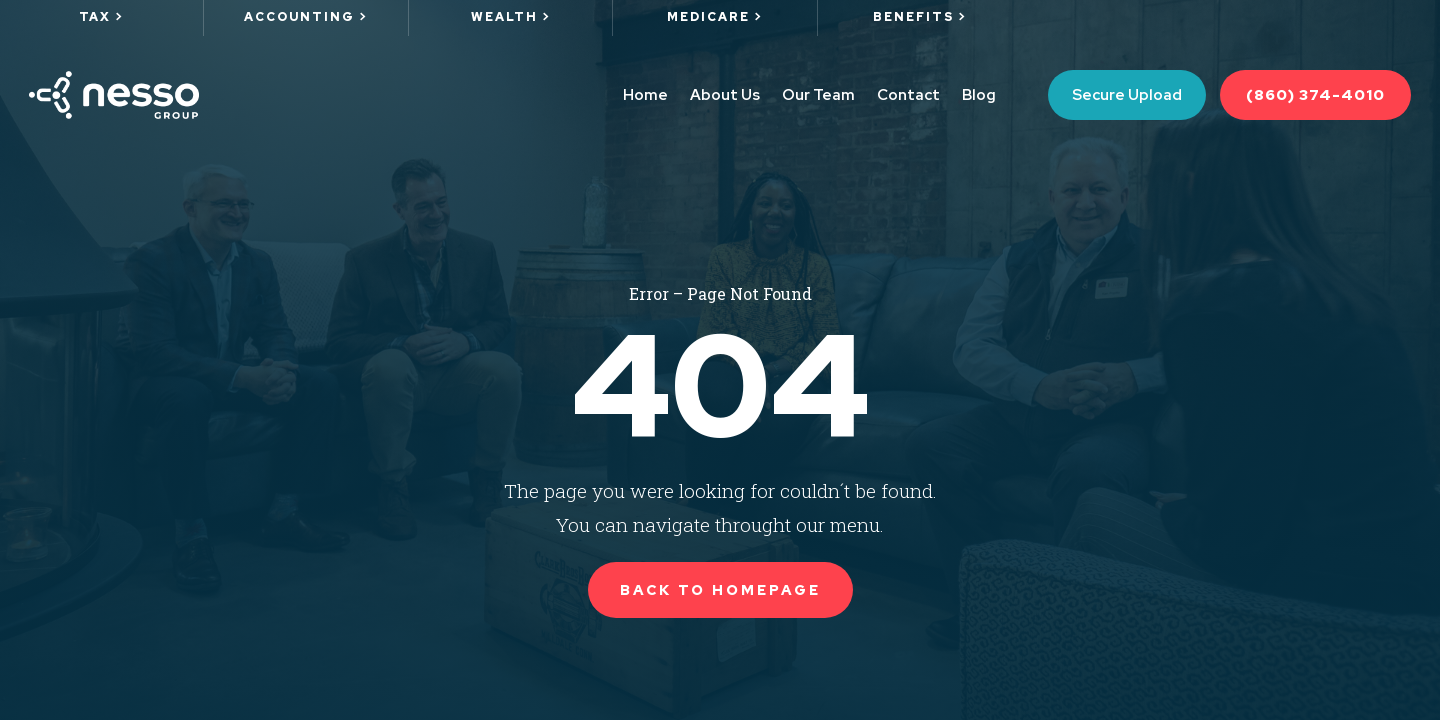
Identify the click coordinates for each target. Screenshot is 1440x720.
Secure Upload (1127, 95)
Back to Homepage (720, 590)
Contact (908, 95)
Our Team (818, 95)
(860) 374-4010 (1315, 95)
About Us (725, 95)
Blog (979, 95)
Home (645, 95)
